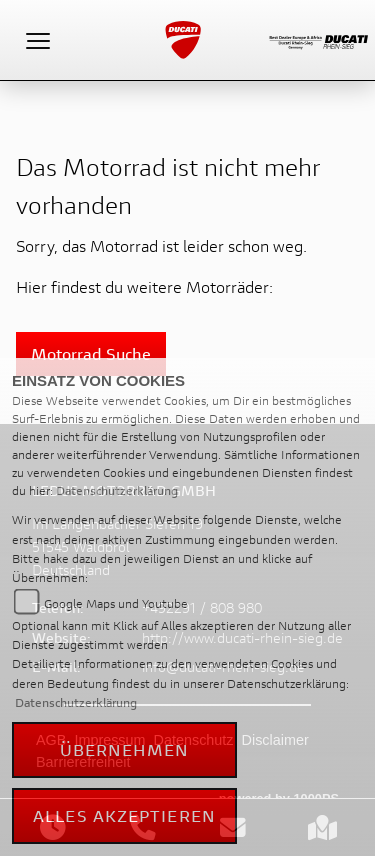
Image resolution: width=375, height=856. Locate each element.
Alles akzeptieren (124, 815)
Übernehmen (125, 749)
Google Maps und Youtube (116, 603)
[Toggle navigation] (38, 40)
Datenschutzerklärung (117, 490)
